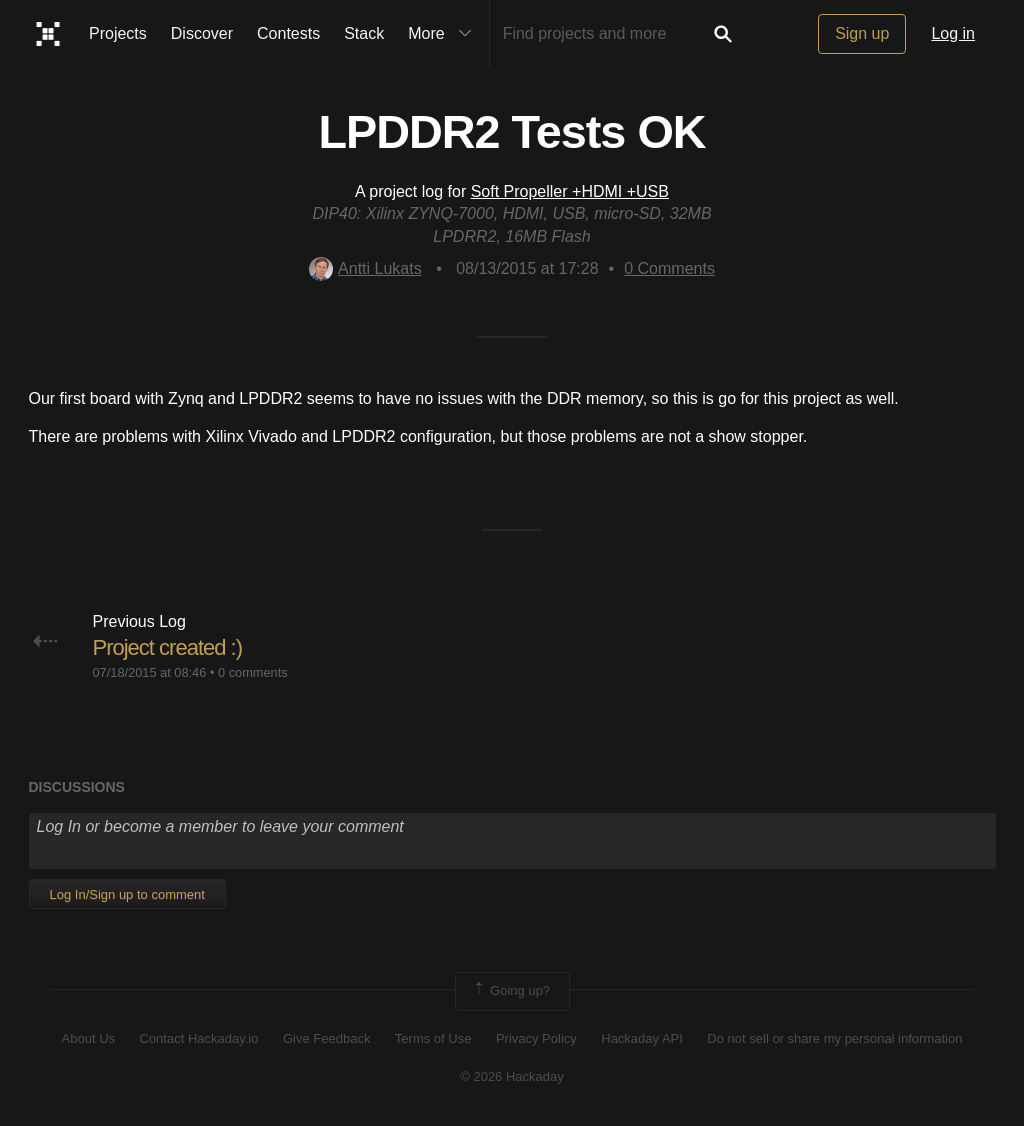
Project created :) (168, 647)
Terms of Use (433, 1038)
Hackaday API (642, 1038)
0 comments (253, 672)
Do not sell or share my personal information (834, 1038)
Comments (669, 268)
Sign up (862, 33)
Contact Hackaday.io (199, 1038)
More (444, 34)
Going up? (511, 991)
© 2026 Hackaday (512, 1076)
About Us (88, 1038)
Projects (118, 33)
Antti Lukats (365, 268)
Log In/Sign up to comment (127, 894)
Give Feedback (326, 1038)
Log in (953, 33)
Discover (202, 33)
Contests (288, 33)
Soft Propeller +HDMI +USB (570, 191)
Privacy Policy (536, 1038)
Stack (364, 33)
